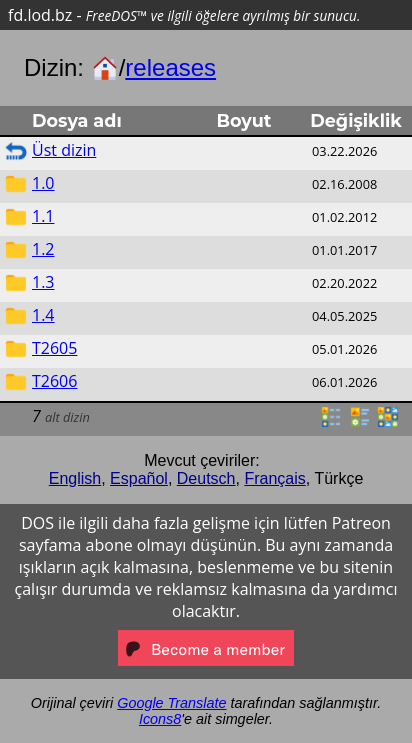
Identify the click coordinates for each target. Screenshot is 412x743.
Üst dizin (64, 150)
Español (139, 478)
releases (170, 67)
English (75, 478)
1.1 (43, 216)
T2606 (54, 381)
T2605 (54, 348)
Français (274, 478)
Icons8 (160, 719)
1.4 (43, 315)
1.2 (43, 249)
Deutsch (206, 478)
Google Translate (171, 703)
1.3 (43, 282)
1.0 (43, 183)
